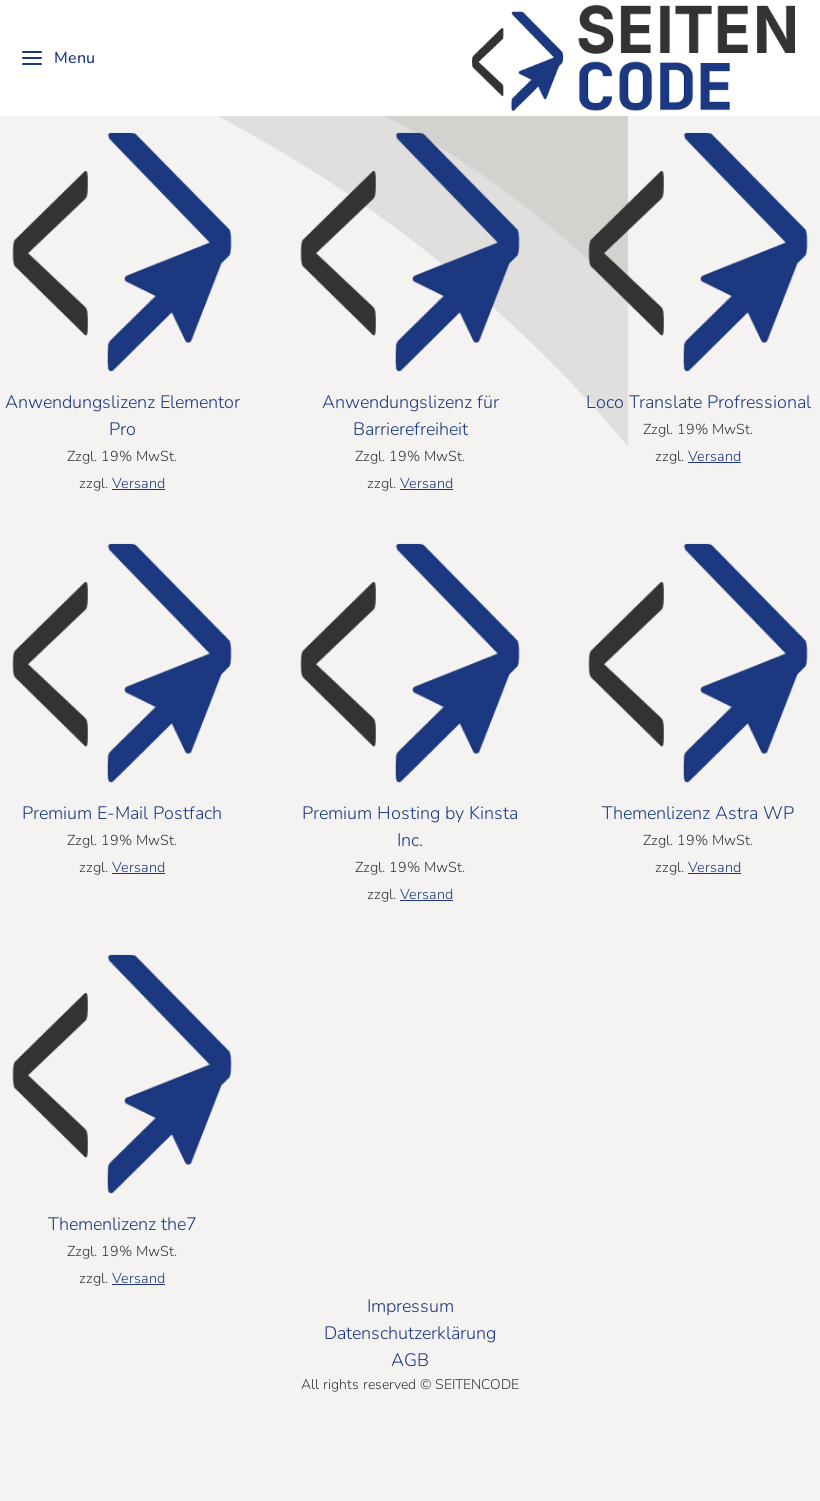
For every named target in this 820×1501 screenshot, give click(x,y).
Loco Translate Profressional (698, 458)
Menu (57, 58)
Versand (138, 539)
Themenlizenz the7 (122, 1280)
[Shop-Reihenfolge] (150, 136)
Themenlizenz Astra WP (698, 869)
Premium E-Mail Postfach (122, 869)
